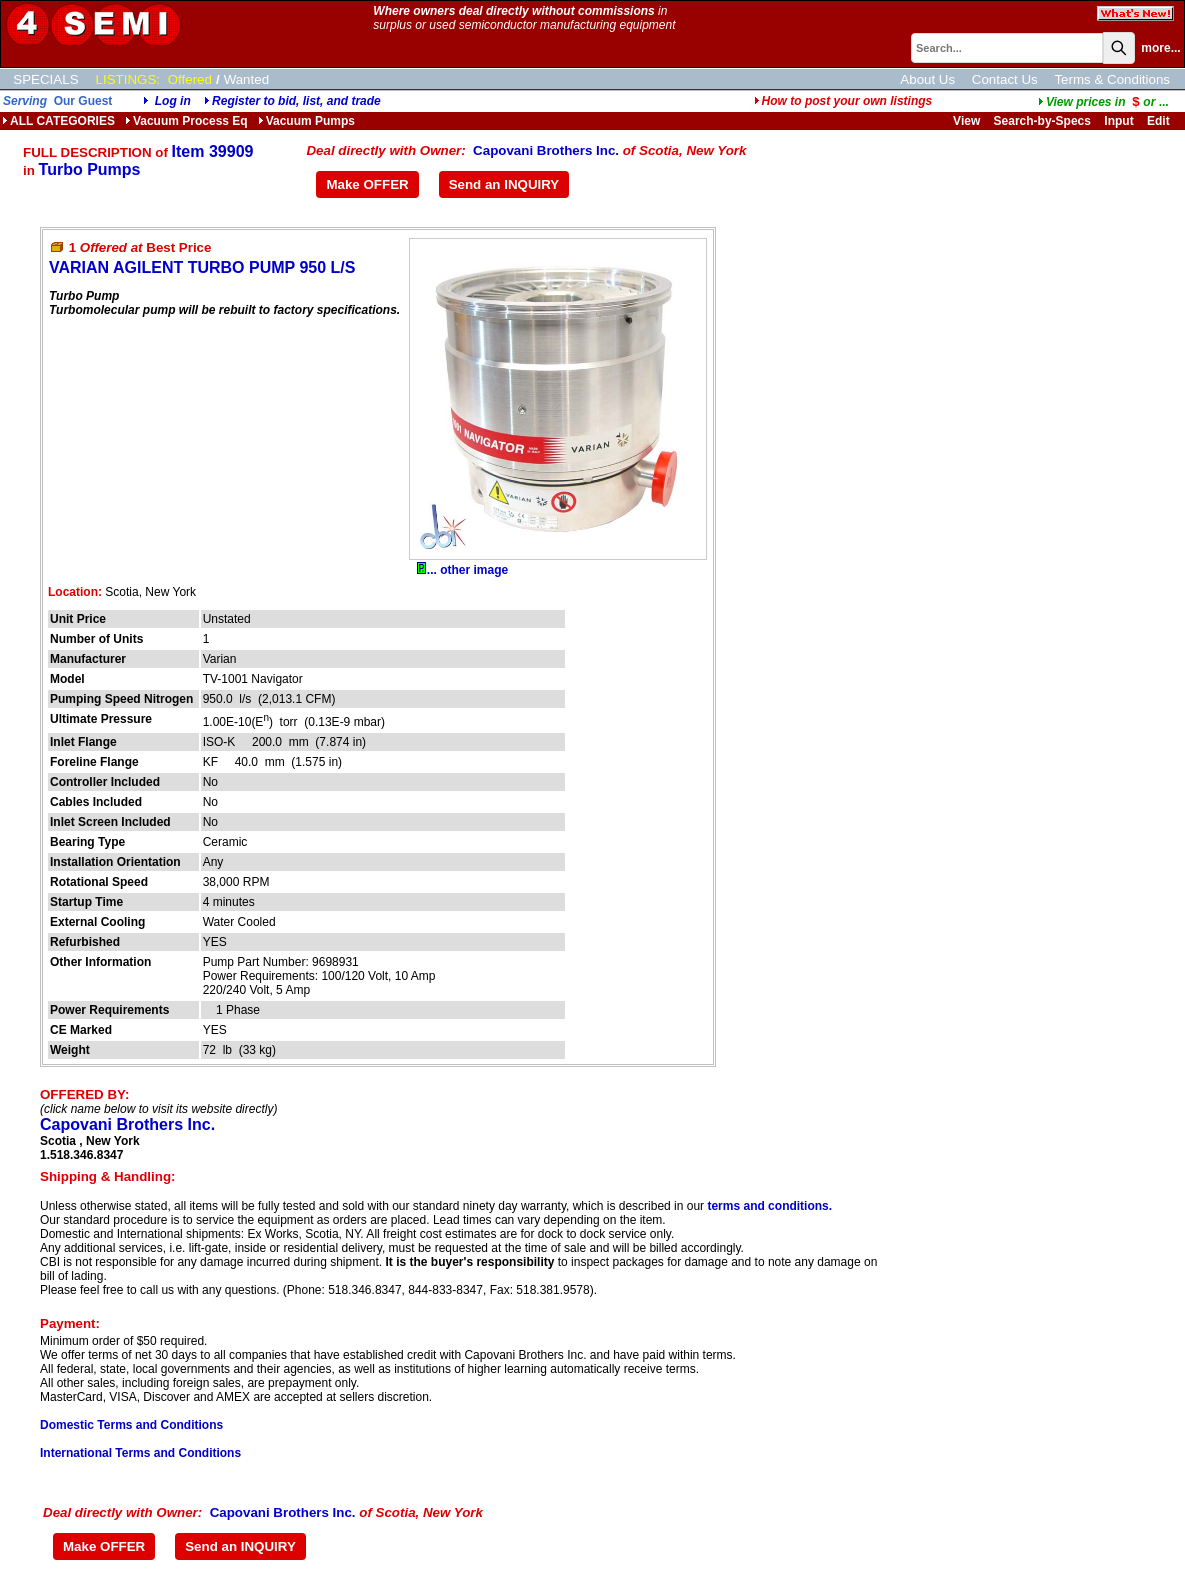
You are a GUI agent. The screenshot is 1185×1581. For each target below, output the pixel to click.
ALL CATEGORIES (58, 121)
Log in (173, 101)
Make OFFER (367, 184)
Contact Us (1005, 79)
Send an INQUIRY (504, 184)
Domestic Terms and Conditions (131, 1425)
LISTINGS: (128, 79)
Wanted (246, 79)
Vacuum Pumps (306, 121)
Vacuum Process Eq (186, 121)
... (1103, 102)
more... (1160, 48)
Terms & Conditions (1112, 79)
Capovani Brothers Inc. (546, 150)
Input (1118, 121)
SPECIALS (45, 79)
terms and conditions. (769, 1206)
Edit (1160, 121)
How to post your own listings (843, 101)
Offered (190, 79)
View (966, 121)
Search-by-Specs (1042, 121)
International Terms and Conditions (140, 1453)
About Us (927, 79)
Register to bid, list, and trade (296, 101)
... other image (462, 570)
